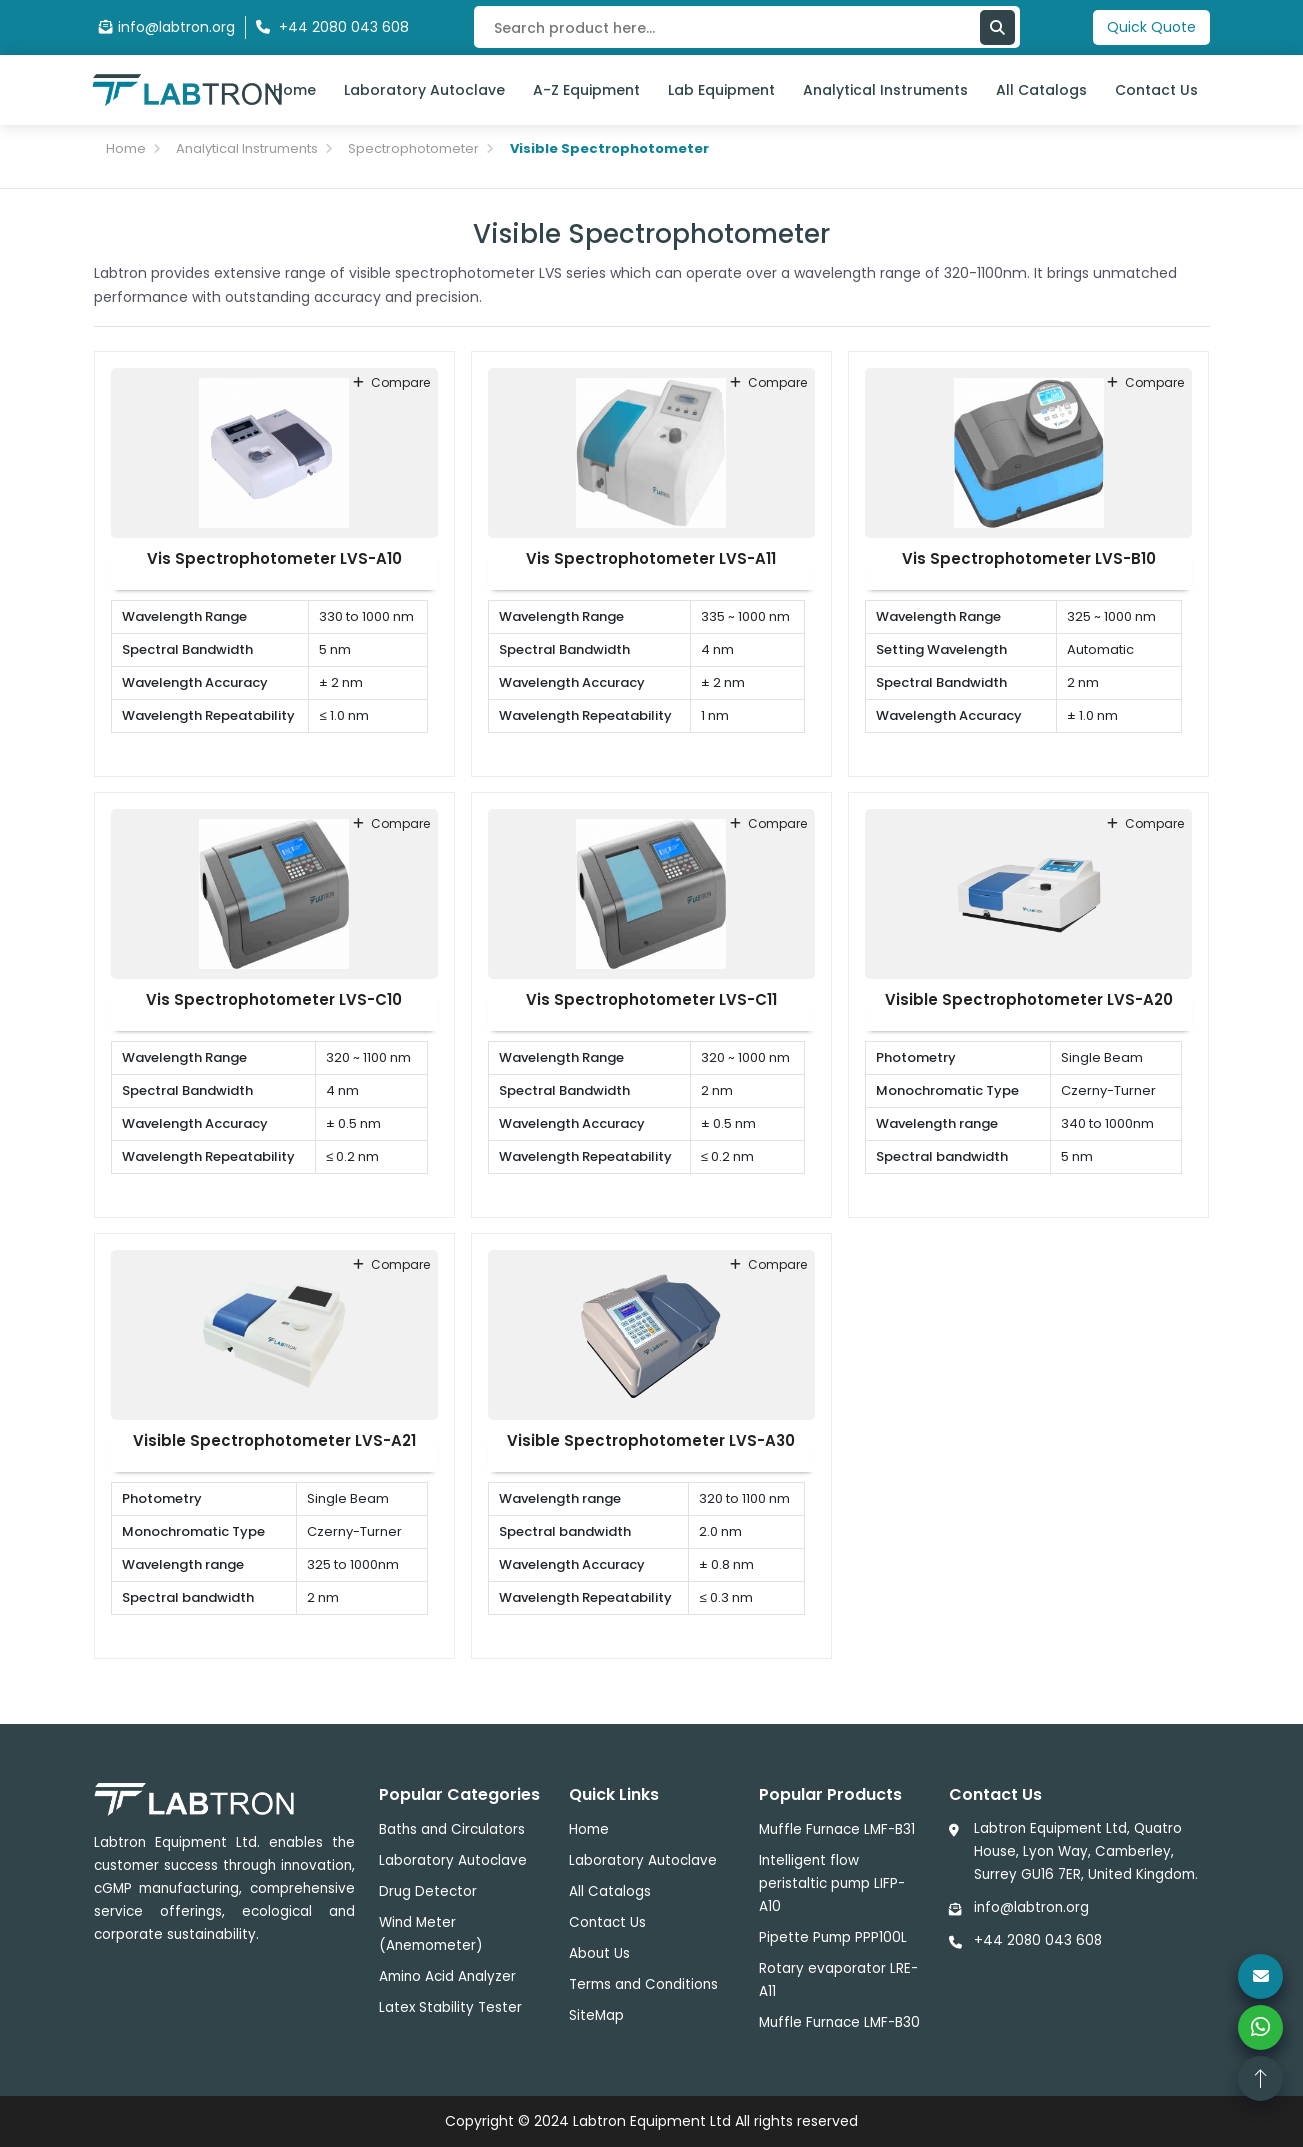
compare (391, 382)
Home (294, 90)
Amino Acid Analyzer (447, 1976)
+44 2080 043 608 (1038, 1940)
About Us (599, 1953)
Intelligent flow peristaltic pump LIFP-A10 (832, 1883)
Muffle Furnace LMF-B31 (837, 1829)
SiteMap (596, 2015)
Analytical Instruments (885, 90)
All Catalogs (1041, 90)
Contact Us (1156, 90)
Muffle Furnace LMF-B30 (839, 2022)
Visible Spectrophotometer (609, 148)
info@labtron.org (167, 27)
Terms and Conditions (643, 1984)
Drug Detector (428, 1891)
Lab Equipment (721, 90)
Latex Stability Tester (450, 2007)
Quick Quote (1151, 27)
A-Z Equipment (586, 90)
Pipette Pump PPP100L (833, 1937)
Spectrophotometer (413, 148)
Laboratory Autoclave (424, 90)
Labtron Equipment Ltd (652, 2121)
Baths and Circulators (452, 1829)
